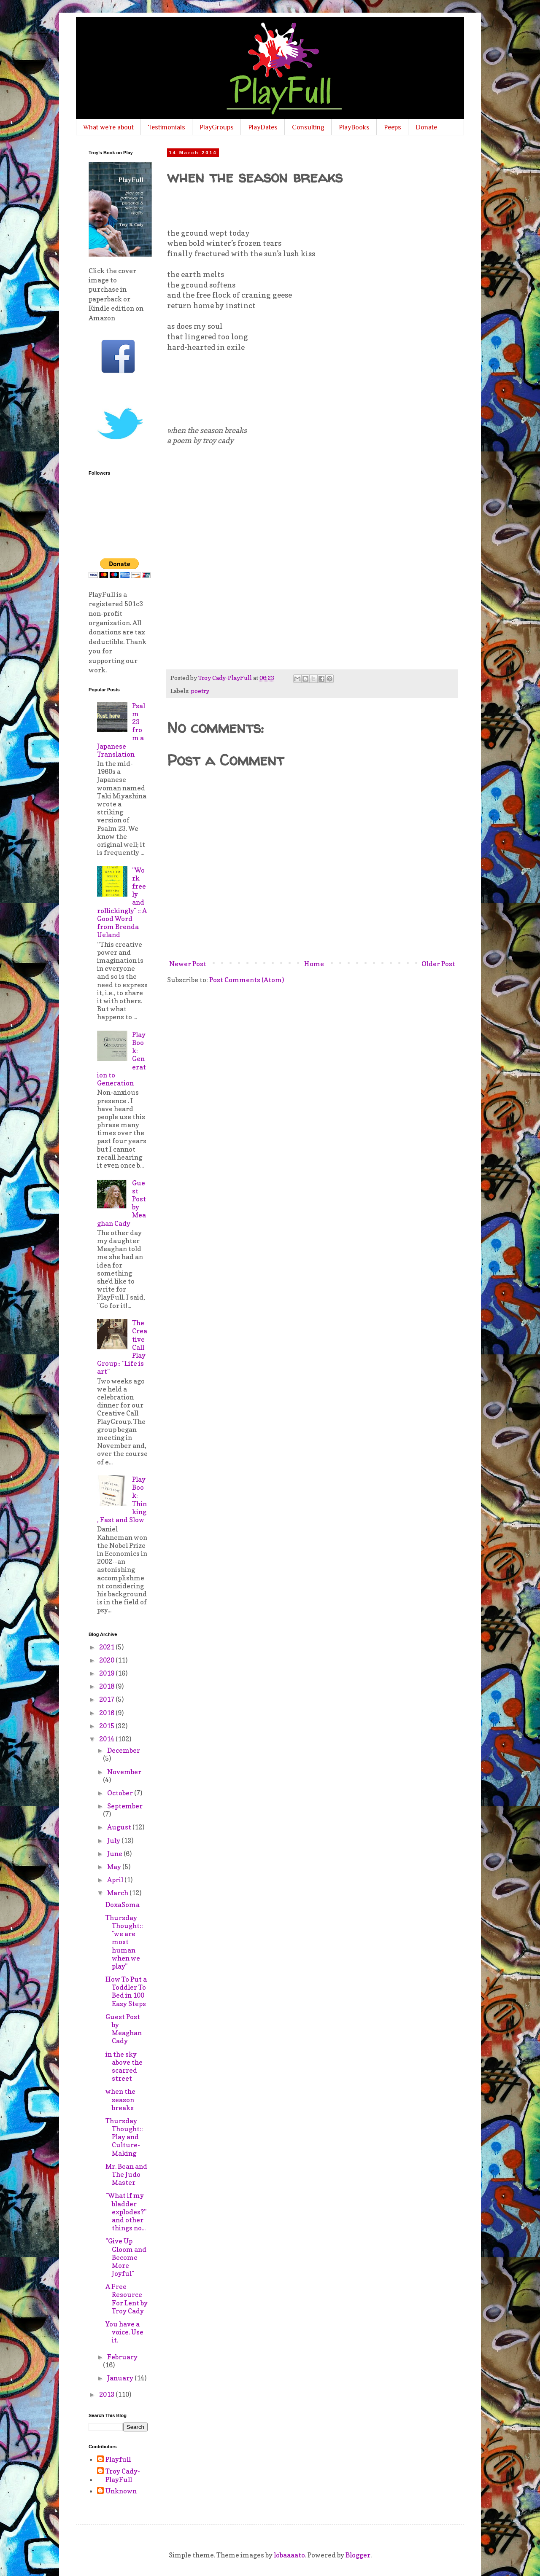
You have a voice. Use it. (124, 2332)
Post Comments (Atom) (246, 979)
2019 (107, 1673)
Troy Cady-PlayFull (122, 2475)
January (121, 2378)
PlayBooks (354, 127)
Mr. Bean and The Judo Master (126, 2174)
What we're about (108, 127)
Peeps (392, 127)
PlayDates (263, 127)
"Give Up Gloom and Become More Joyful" (125, 2257)
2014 (107, 1739)
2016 (107, 1712)
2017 (107, 1699)
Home (314, 963)
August (119, 1827)
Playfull (118, 2459)
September (125, 1806)
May (114, 1866)
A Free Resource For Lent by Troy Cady (126, 2298)
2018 (107, 1686)
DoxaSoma (122, 1904)
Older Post (438, 963)
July (114, 1840)
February (122, 2357)
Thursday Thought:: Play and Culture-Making (124, 2137)
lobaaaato (289, 2555)
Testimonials (166, 127)
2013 (107, 2394)
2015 (107, 1726)
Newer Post (187, 963)
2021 (107, 1647)
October (120, 1793)
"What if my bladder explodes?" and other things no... (125, 2211)
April (115, 1879)
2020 (107, 1660)
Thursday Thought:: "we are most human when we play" (124, 1941)
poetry (200, 690)
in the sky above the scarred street (124, 2066)
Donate (426, 127)
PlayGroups (217, 127)
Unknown (121, 2491)
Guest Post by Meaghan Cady (123, 2028)
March (118, 1892)
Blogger (358, 2555)
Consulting (308, 127)
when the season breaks (120, 2099)
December (123, 1750)
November (124, 1771)
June (115, 1853)
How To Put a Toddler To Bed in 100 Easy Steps (126, 1991)
